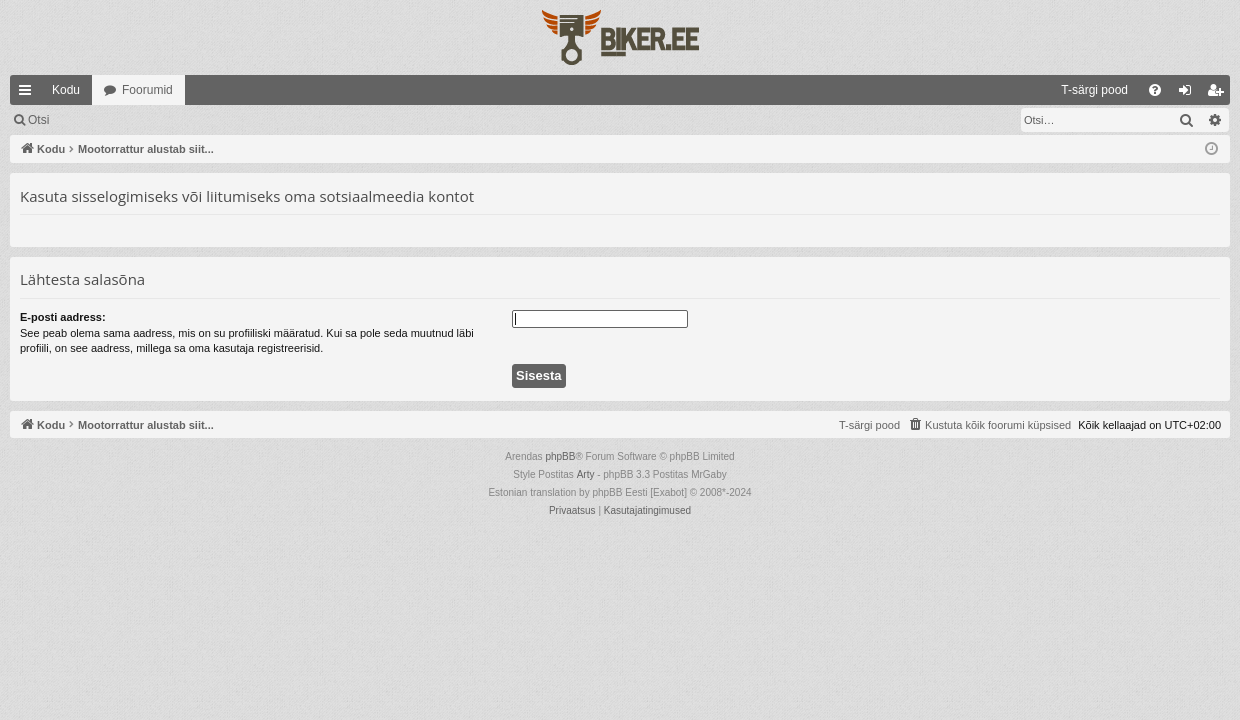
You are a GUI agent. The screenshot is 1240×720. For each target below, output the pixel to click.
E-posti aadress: (63, 317)
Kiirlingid (29, 94)
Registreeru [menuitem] (1219, 94)
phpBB (560, 456)
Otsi (38, 120)
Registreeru (192, 120)
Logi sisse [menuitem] (1189, 94)
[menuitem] (931, 90)
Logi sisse (104, 120)
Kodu (66, 90)
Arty (586, 474)
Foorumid (147, 90)
